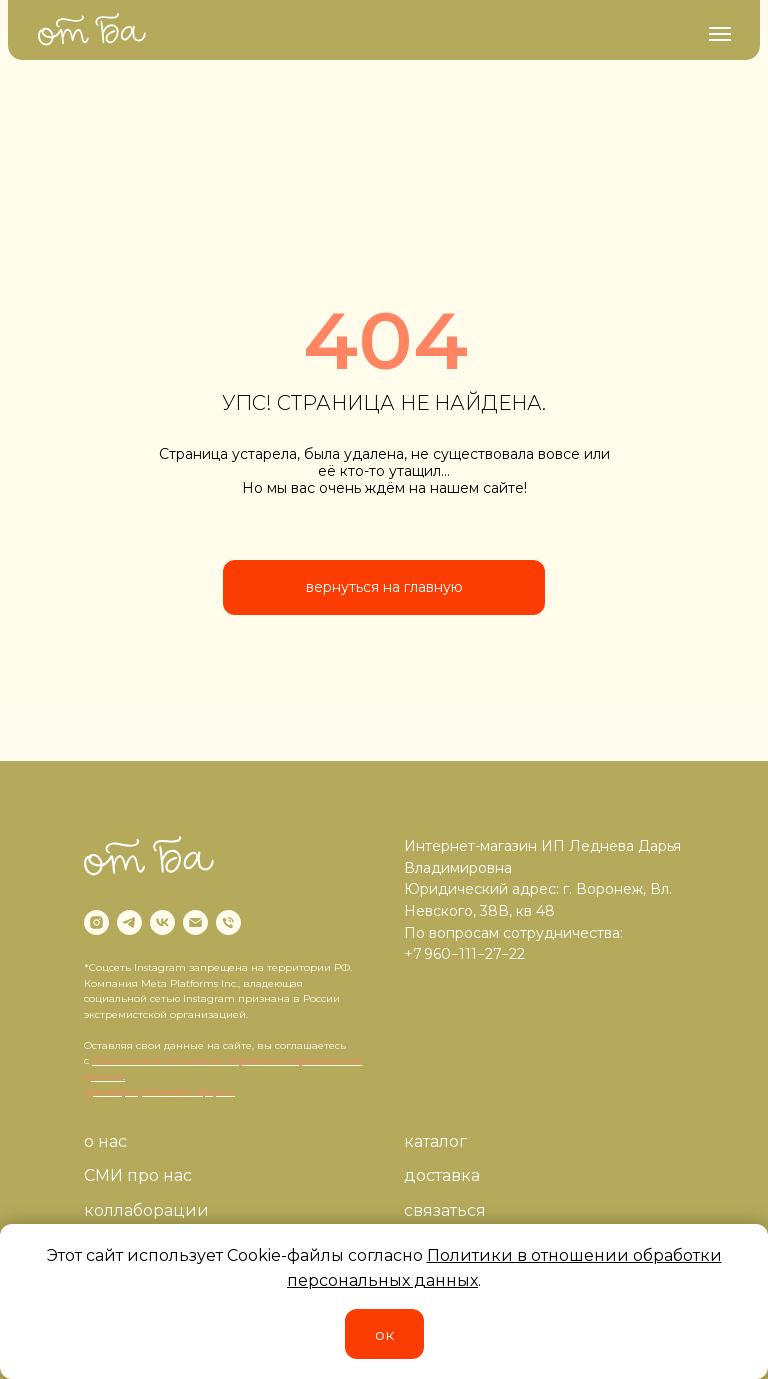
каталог (435, 1141)
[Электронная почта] (195, 922)
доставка (442, 1175)
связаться (445, 1210)
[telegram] (129, 922)
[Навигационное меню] (720, 34)
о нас (105, 1141)
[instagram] (96, 922)
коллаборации (146, 1210)
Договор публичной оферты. (159, 1091)
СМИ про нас (138, 1175)
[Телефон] (228, 922)
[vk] (162, 922)
